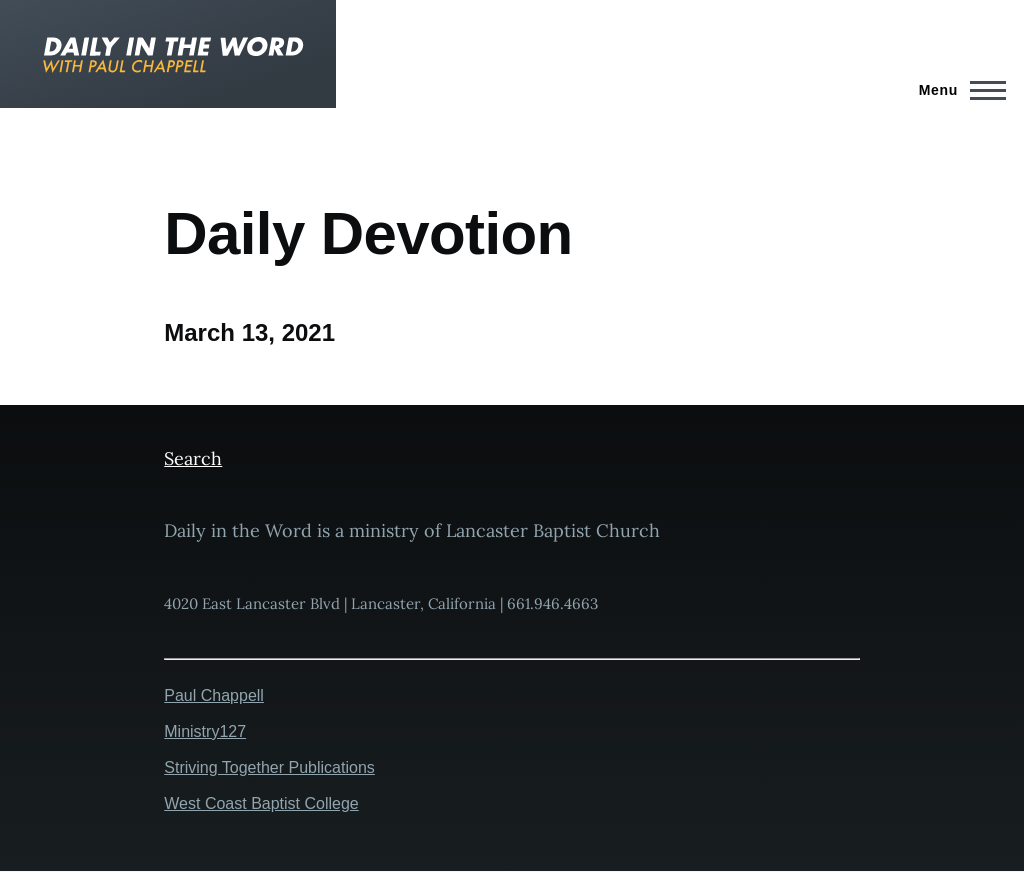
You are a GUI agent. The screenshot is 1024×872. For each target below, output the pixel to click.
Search (193, 458)
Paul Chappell (214, 695)
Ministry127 (205, 731)
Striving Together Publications (269, 767)
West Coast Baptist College (261, 803)
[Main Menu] (956, 90)
